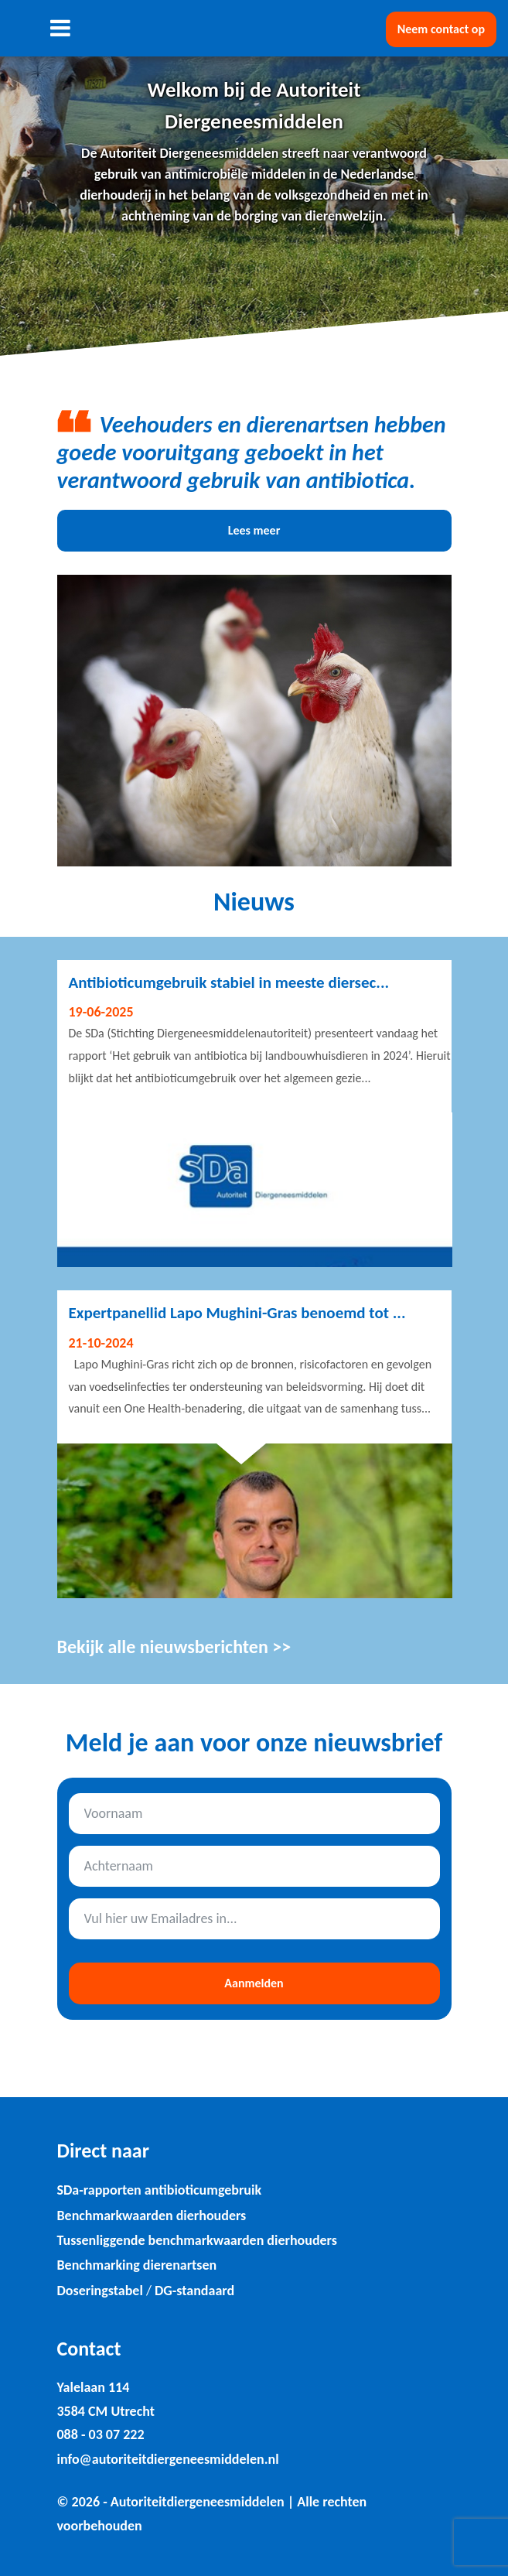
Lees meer (254, 530)
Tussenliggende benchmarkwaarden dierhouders (197, 2240)
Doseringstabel (100, 2290)
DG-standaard (194, 2290)
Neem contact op (441, 29)
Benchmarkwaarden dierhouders (152, 2215)
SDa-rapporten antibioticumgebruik (159, 2189)
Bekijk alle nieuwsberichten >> (174, 1646)
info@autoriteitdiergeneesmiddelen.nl (168, 2459)
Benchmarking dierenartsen (137, 2265)
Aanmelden (253, 1983)
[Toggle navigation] (61, 28)
